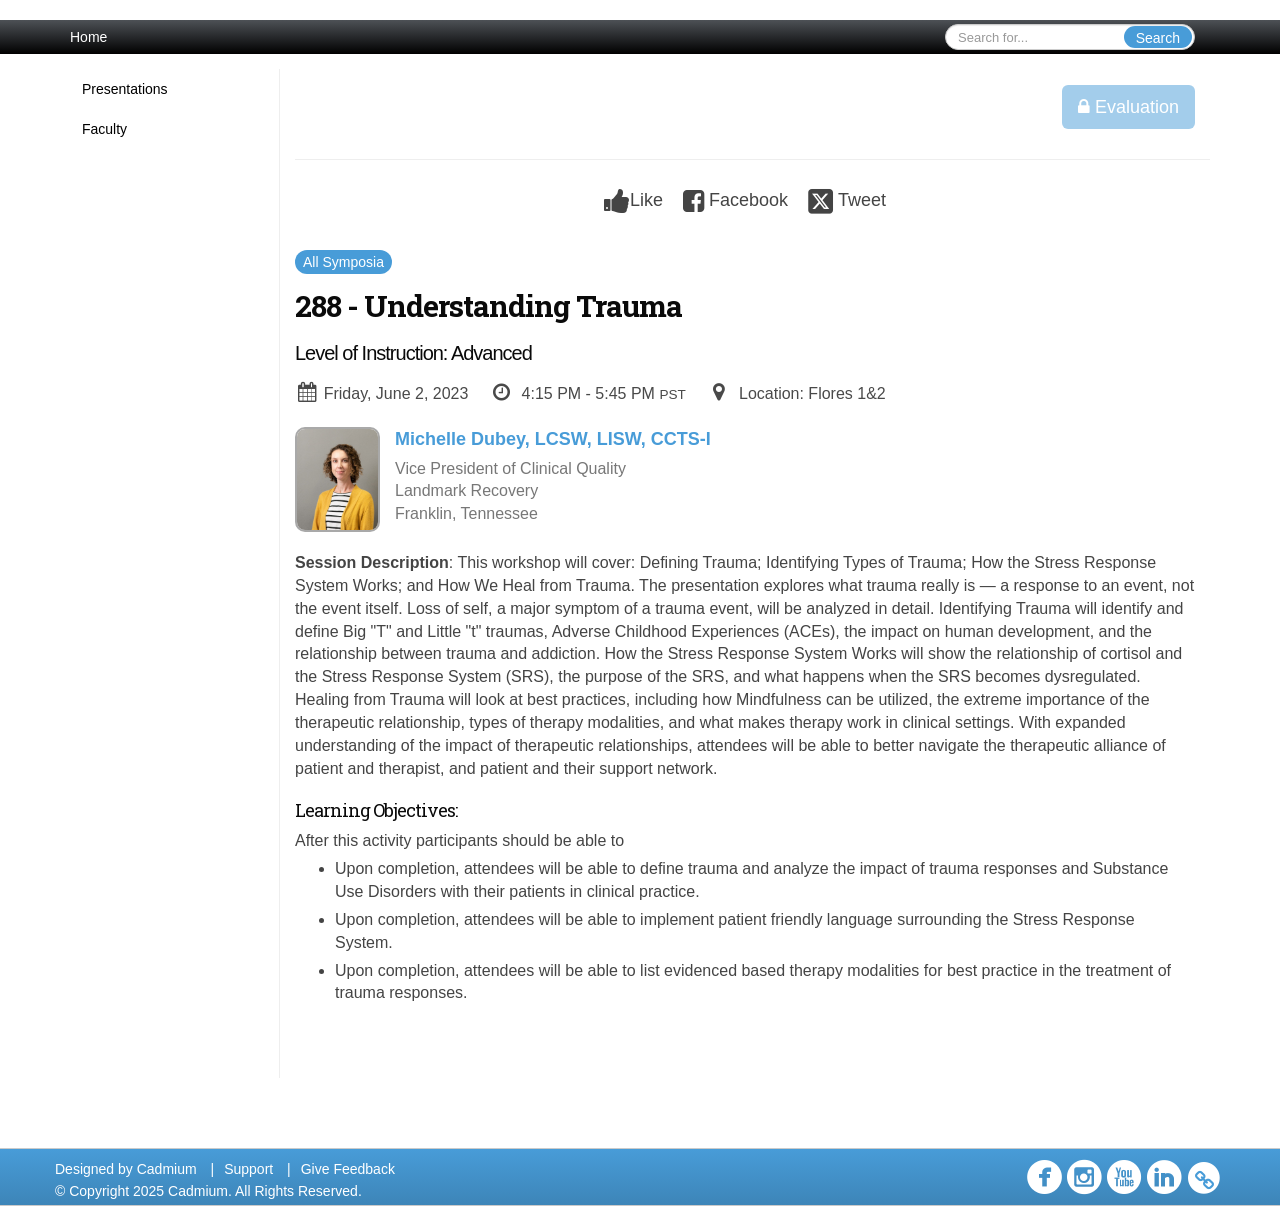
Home (88, 37)
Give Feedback (348, 1169)
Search (1158, 38)
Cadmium (167, 1169)
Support (248, 1169)
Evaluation (1128, 107)
